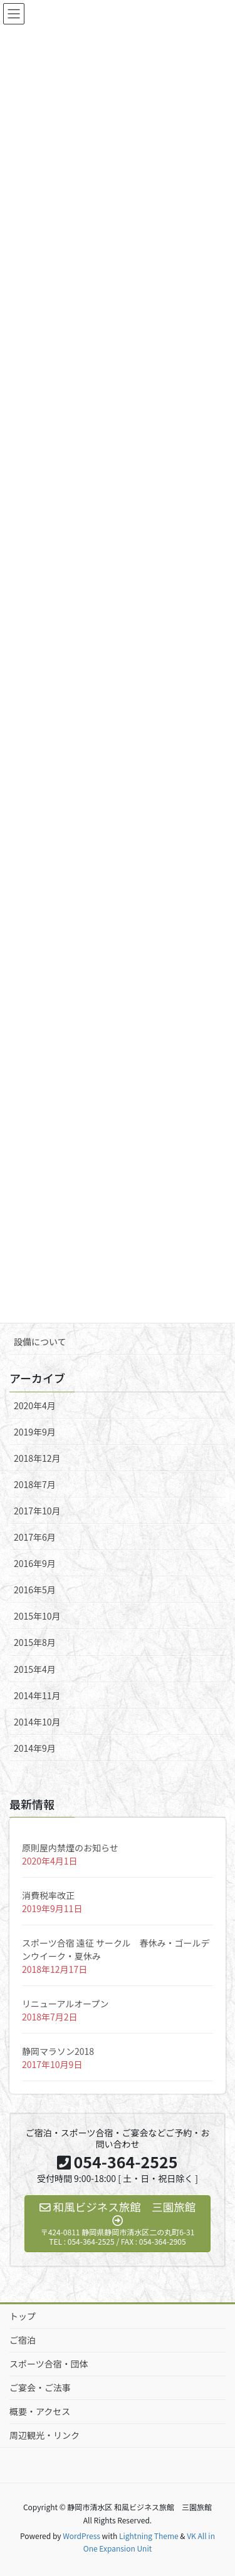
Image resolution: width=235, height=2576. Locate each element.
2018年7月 (35, 1484)
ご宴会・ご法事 (40, 2387)
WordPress (81, 2535)
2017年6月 (35, 1537)
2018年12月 (37, 1458)
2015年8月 (35, 1642)
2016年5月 (35, 1589)
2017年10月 (37, 1510)
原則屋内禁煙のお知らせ (70, 1847)
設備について (40, 1341)
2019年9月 (35, 1431)
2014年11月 (37, 1695)
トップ (22, 2316)
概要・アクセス (39, 2411)
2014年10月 (37, 1721)
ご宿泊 (22, 2340)
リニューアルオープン (65, 2003)
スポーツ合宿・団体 (48, 2363)
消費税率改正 (48, 1895)
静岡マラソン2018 (58, 2051)
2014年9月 (35, 1748)
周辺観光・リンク (44, 2435)
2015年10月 (37, 1616)
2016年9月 (35, 1563)
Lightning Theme (149, 2535)
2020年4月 (35, 1405)
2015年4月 (35, 1669)
